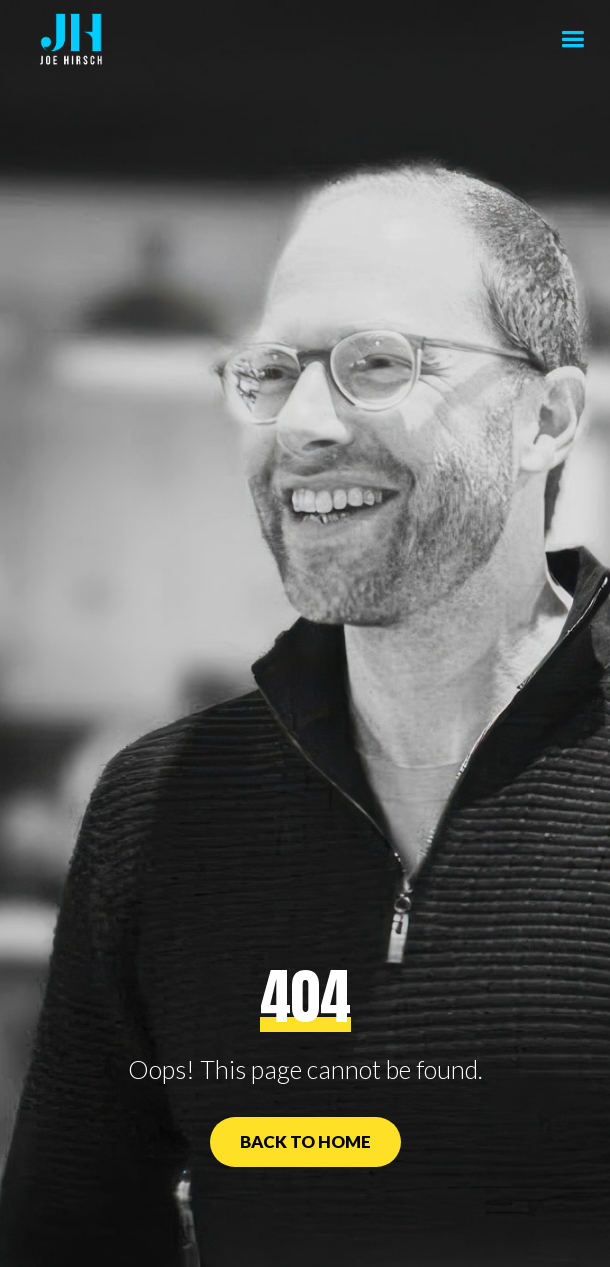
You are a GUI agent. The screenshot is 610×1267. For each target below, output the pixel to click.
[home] (66, 40)
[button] (572, 40)
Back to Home (305, 1141)
